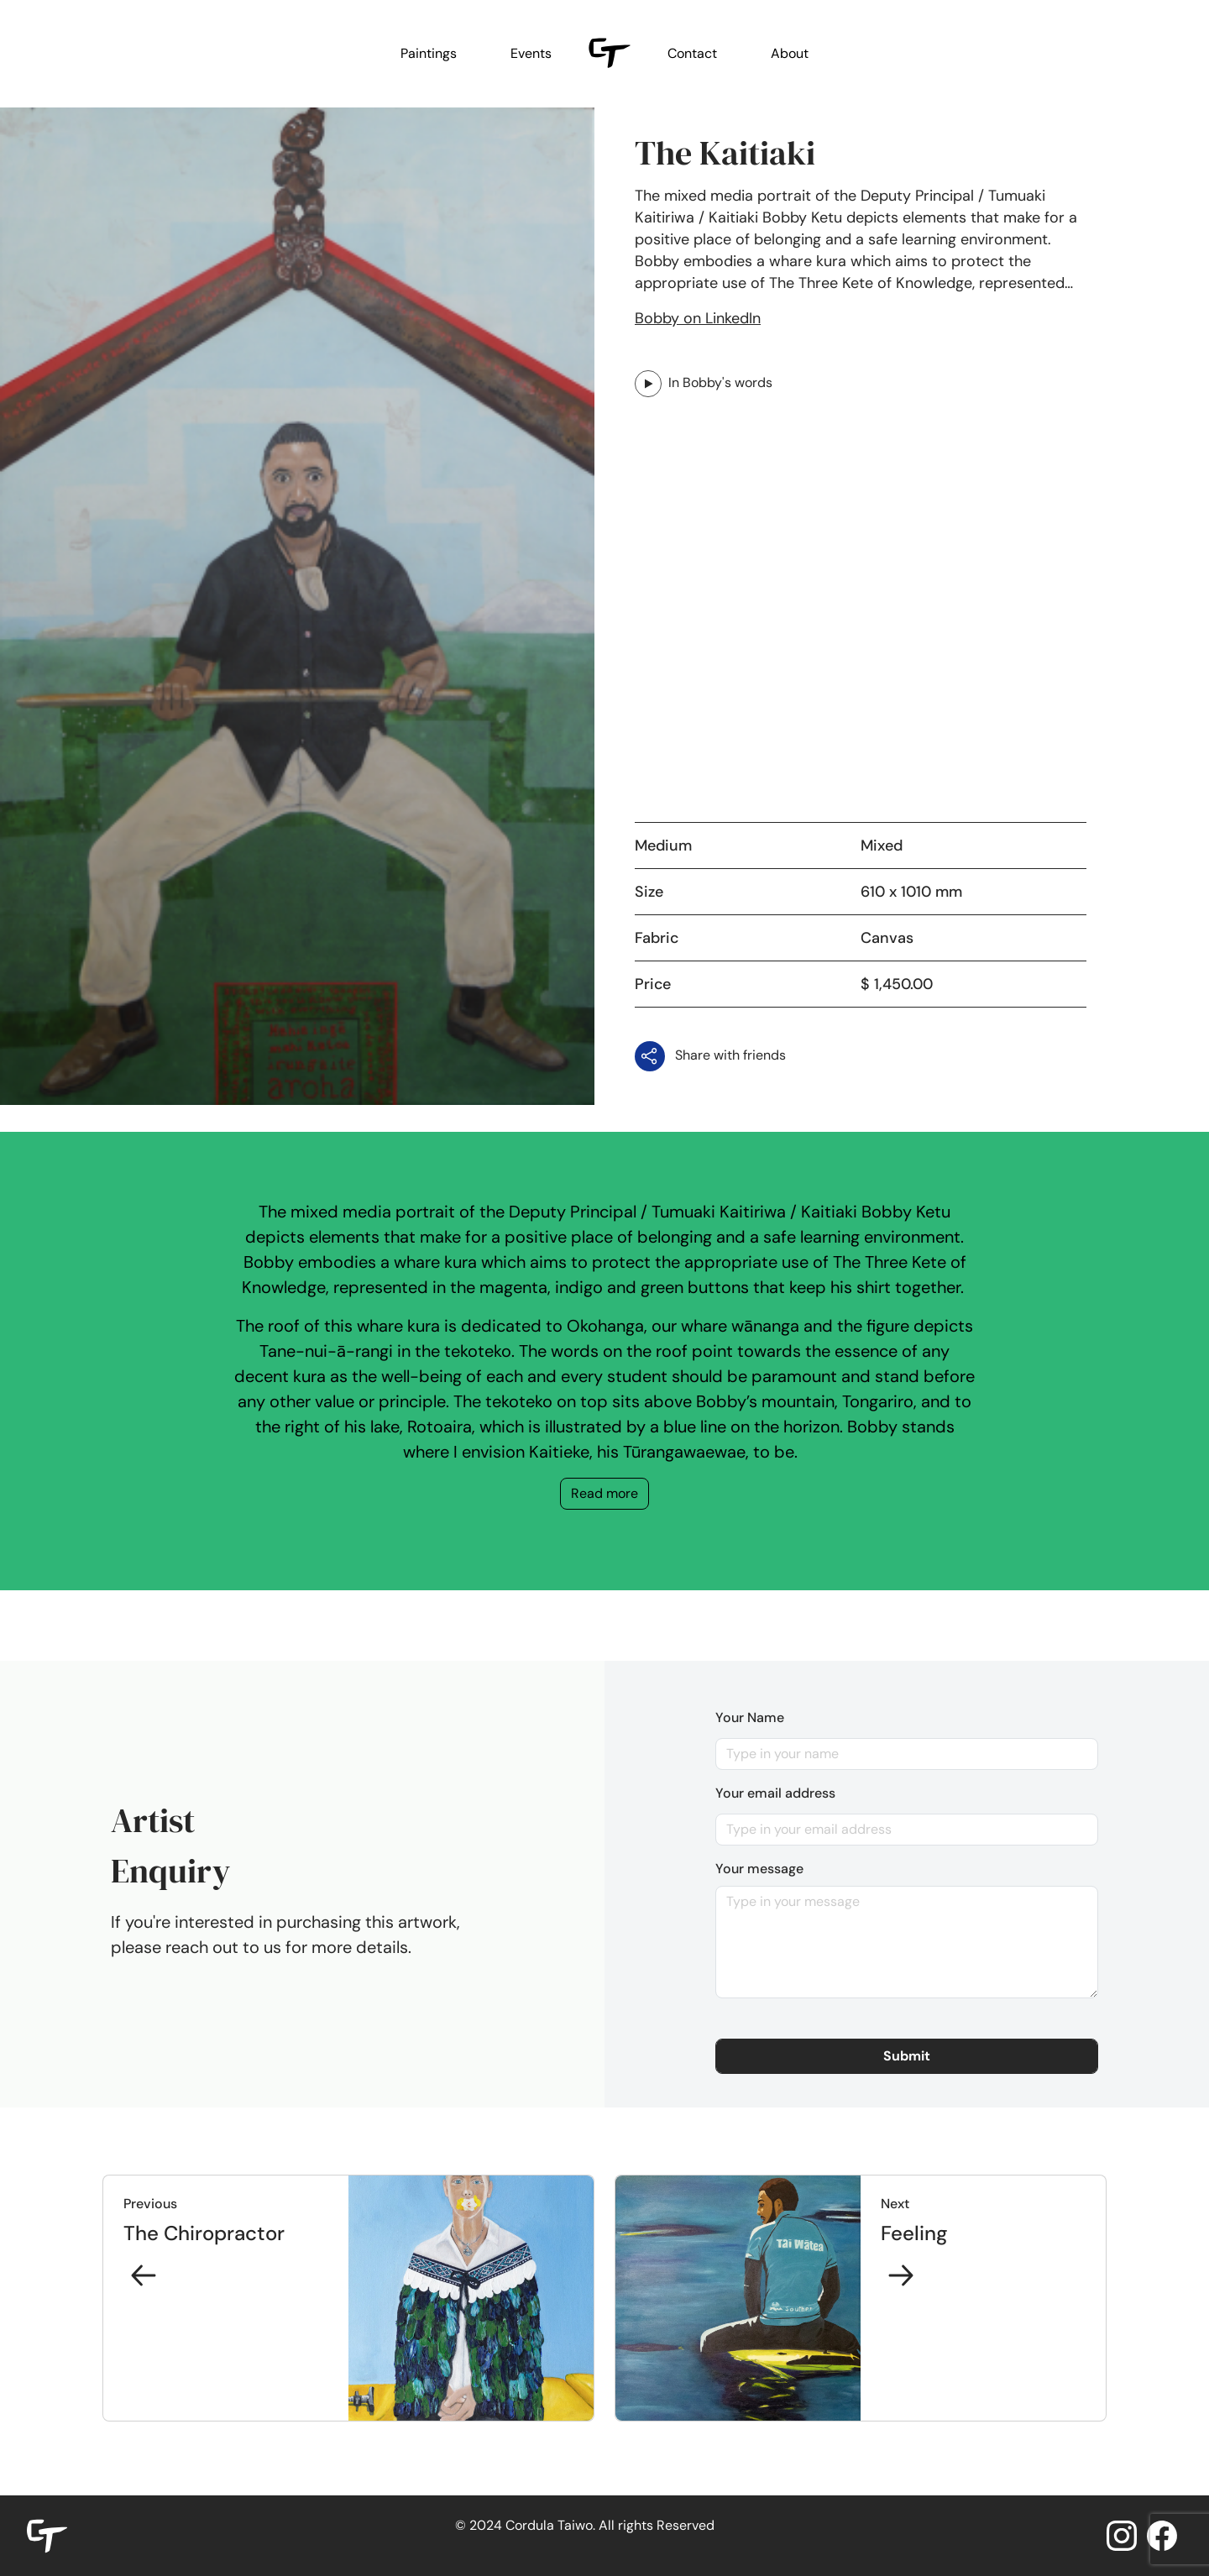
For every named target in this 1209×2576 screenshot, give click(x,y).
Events (531, 53)
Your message (759, 1868)
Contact (692, 53)
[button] (906, 2056)
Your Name (749, 1717)
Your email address (775, 1793)
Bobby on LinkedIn (698, 318)
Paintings (428, 53)
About (790, 53)
